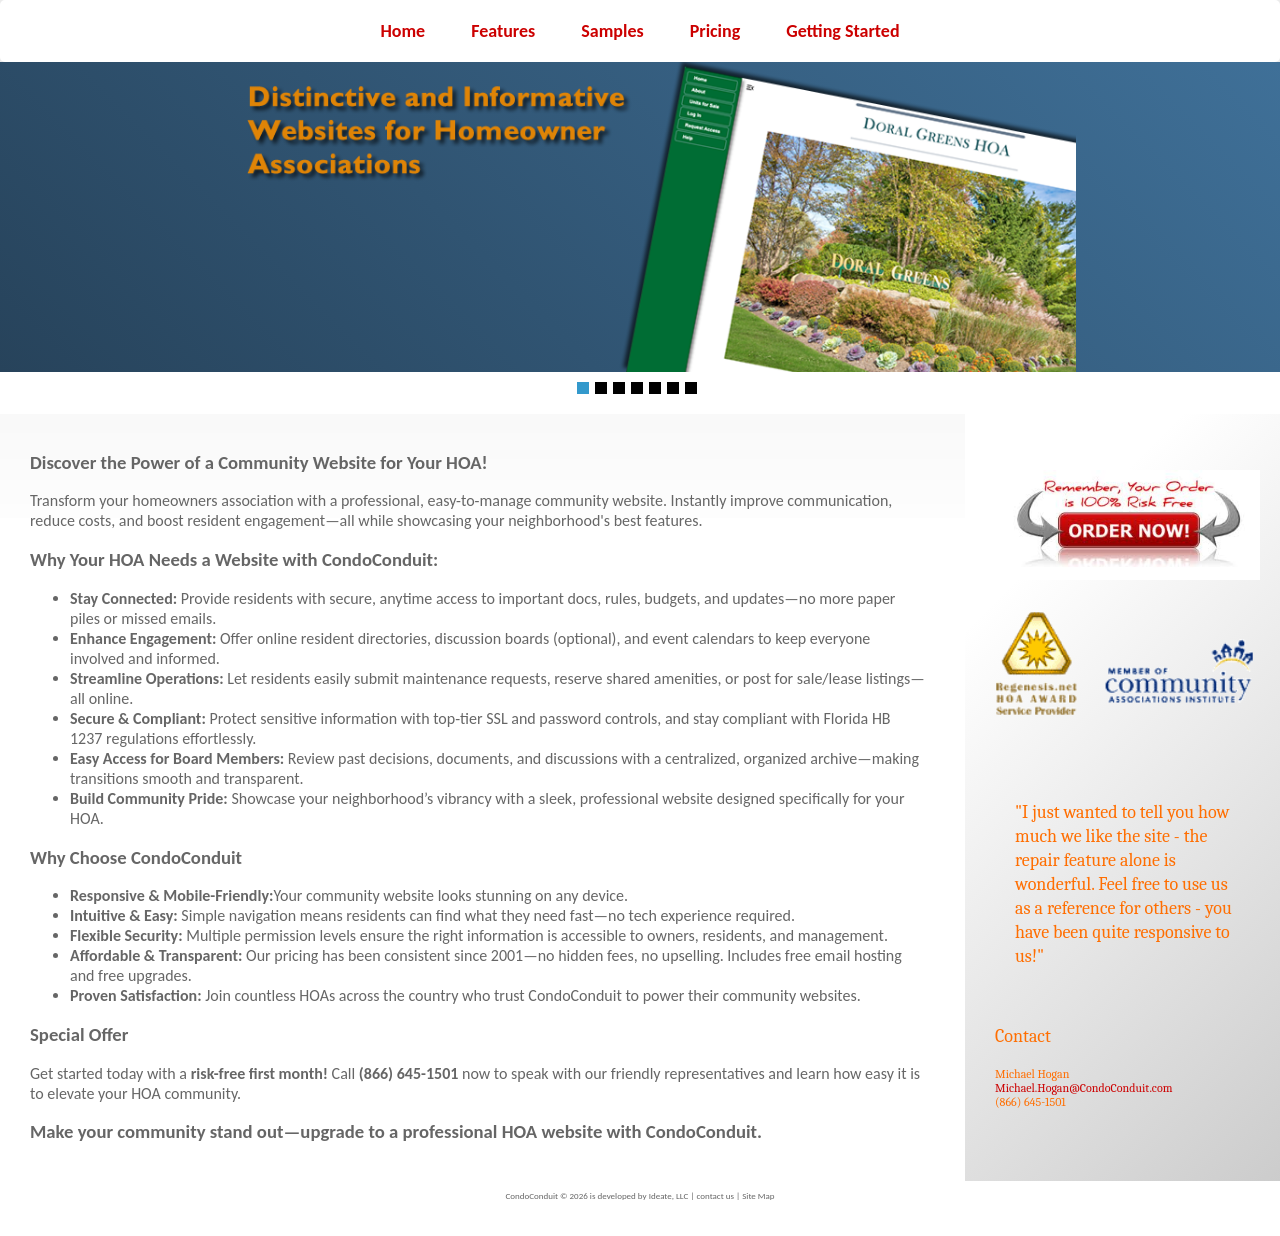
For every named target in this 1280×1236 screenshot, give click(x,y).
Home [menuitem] (402, 31)
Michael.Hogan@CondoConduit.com (1083, 1088)
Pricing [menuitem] (715, 31)
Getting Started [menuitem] (842, 31)
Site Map (758, 1195)
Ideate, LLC (669, 1195)
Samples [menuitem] (612, 31)
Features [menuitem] (503, 31)
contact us (715, 1195)
